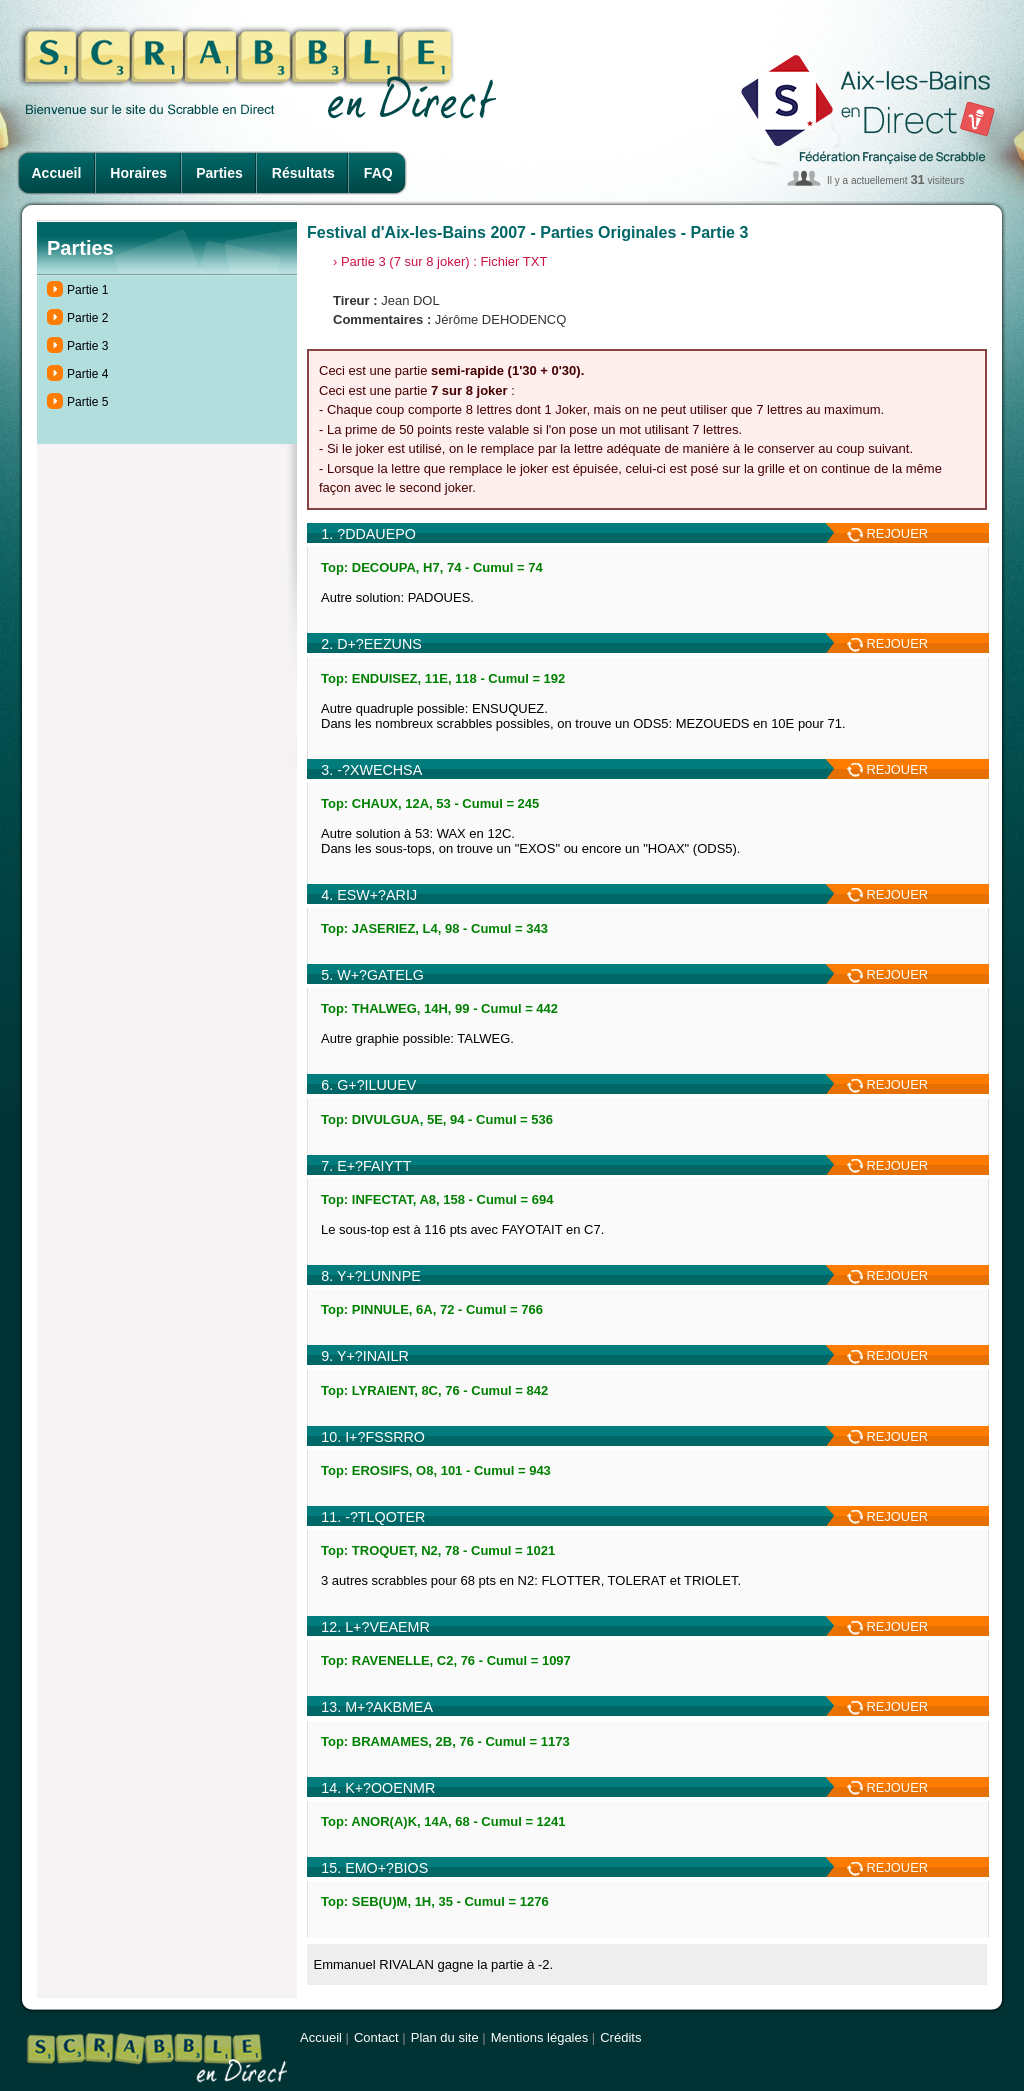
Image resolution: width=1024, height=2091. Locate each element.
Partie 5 (87, 402)
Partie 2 (87, 318)
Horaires (138, 173)
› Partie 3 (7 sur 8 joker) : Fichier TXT (440, 261)
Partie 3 (87, 346)
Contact (376, 2037)
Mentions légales (540, 2037)
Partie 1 (87, 290)
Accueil (57, 173)
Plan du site (445, 2037)
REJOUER (887, 533)
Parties (219, 173)
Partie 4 (87, 374)
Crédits (620, 2037)
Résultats (303, 173)
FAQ (378, 173)
